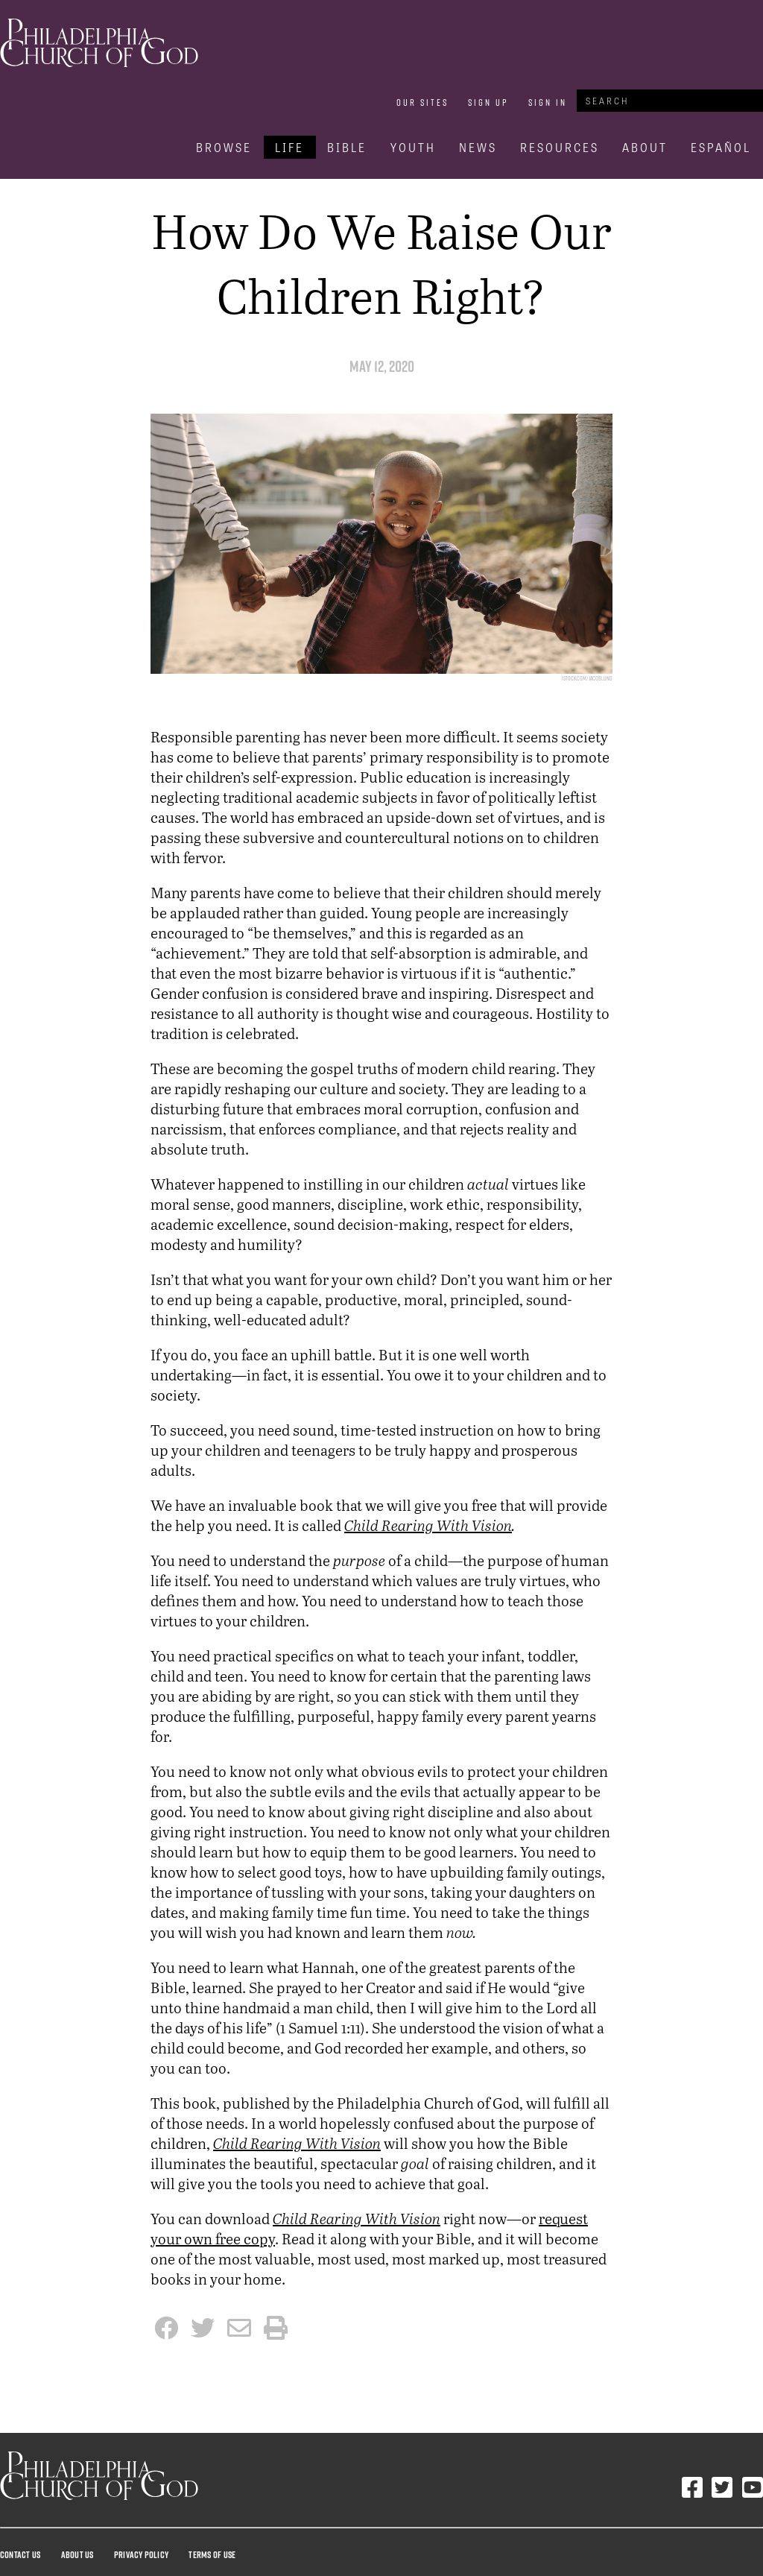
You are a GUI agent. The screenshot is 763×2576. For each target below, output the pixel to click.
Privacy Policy (141, 2554)
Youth (413, 147)
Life (289, 147)
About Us (77, 2554)
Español (721, 147)
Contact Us (20, 2554)
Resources (559, 147)
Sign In (547, 102)
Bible (347, 147)
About (645, 147)
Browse (224, 147)
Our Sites (422, 102)
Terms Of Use (212, 2554)
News (478, 147)
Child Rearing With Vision (428, 1525)
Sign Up (488, 102)
